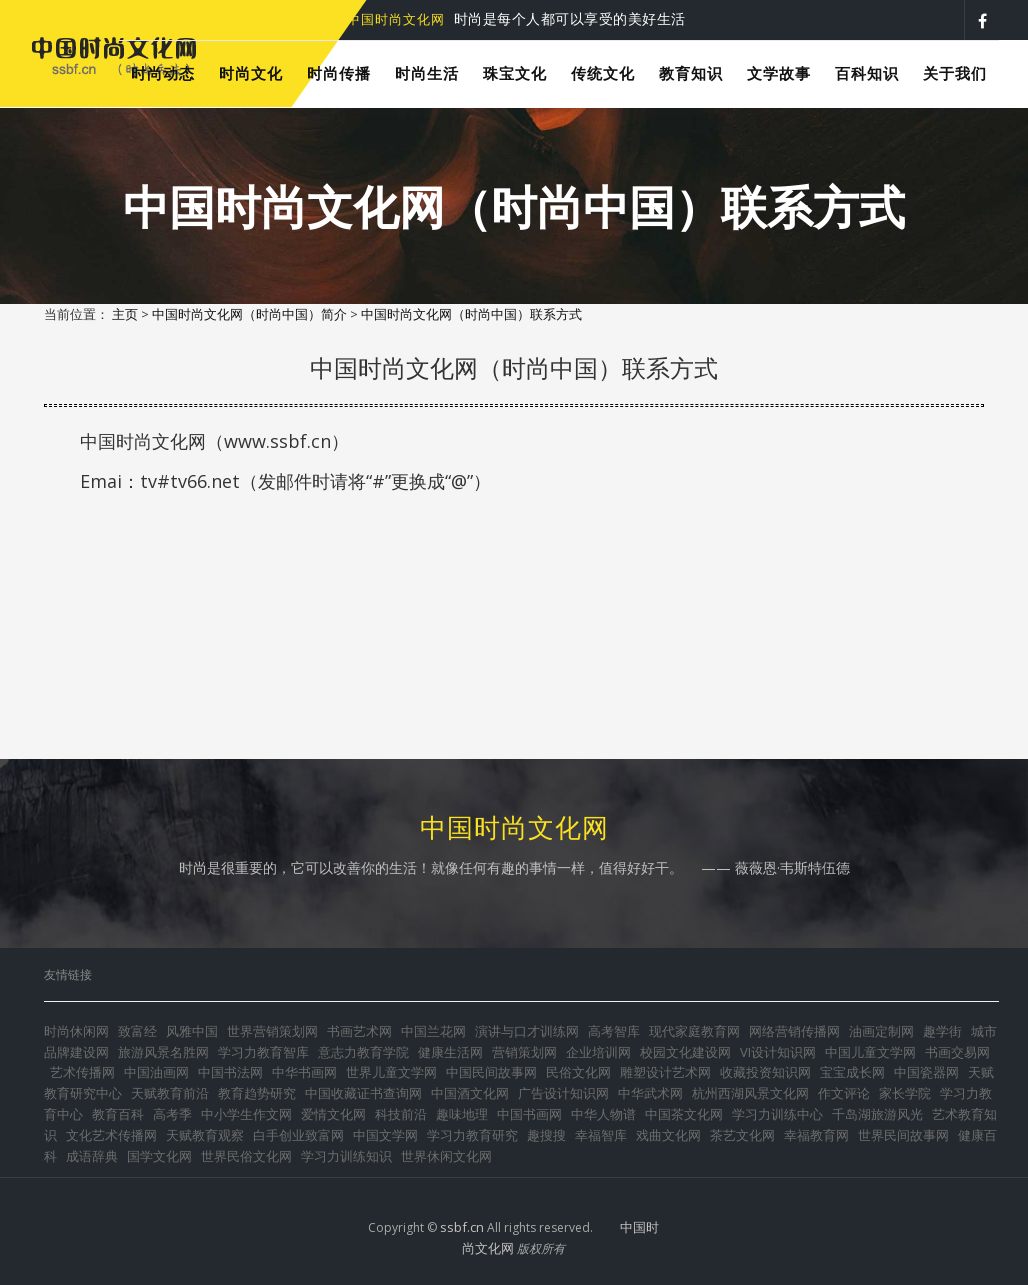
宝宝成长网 (852, 1072)
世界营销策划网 (272, 1031)
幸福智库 (601, 1135)
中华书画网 (304, 1072)
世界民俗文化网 (246, 1156)
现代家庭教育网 (694, 1031)
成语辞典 (92, 1156)
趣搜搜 (546, 1135)
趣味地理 (462, 1114)
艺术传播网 (82, 1072)
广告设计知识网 (563, 1093)
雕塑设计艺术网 (665, 1072)
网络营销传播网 (794, 1031)
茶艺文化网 (742, 1135)
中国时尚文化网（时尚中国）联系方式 (471, 314)
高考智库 (614, 1031)
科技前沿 (401, 1114)
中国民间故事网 (491, 1072)
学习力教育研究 (472, 1135)
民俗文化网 (578, 1072)
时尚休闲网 (76, 1031)
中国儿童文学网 (870, 1052)
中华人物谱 (603, 1114)
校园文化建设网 (685, 1052)
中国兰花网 (433, 1031)
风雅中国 (192, 1031)
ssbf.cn (462, 1227)
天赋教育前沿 (170, 1093)
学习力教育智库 (263, 1052)
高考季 (172, 1114)
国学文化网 (159, 1156)
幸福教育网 (816, 1135)
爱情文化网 (333, 1114)
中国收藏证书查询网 (363, 1093)
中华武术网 (650, 1093)
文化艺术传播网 (111, 1135)
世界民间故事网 (903, 1135)
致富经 (137, 1031)
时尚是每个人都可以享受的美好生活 (516, 19)
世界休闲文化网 (446, 1156)
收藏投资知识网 (765, 1072)
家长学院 (905, 1093)
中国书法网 (230, 1072)
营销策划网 (524, 1052)
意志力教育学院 (363, 1052)
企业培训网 (598, 1052)
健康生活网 (450, 1052)
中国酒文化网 (470, 1093)
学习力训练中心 (777, 1114)
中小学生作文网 (246, 1114)
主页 (125, 314)
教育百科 (118, 1114)
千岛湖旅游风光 (877, 1114)
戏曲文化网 (668, 1135)
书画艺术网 (359, 1031)
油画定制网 (881, 1031)
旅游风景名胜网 (163, 1052)
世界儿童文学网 (391, 1072)
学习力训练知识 (346, 1156)
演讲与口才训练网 (527, 1031)
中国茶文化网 (684, 1114)
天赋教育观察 (205, 1135)
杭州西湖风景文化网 (750, 1093)
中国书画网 (529, 1114)
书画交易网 (957, 1052)
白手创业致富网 (298, 1135)
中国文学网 (385, 1135)
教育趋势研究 (257, 1093)
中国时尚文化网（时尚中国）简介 (249, 314)
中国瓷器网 (926, 1072)
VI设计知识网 (778, 1052)
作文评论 (844, 1093)
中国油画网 (156, 1072)
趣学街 (942, 1031)
